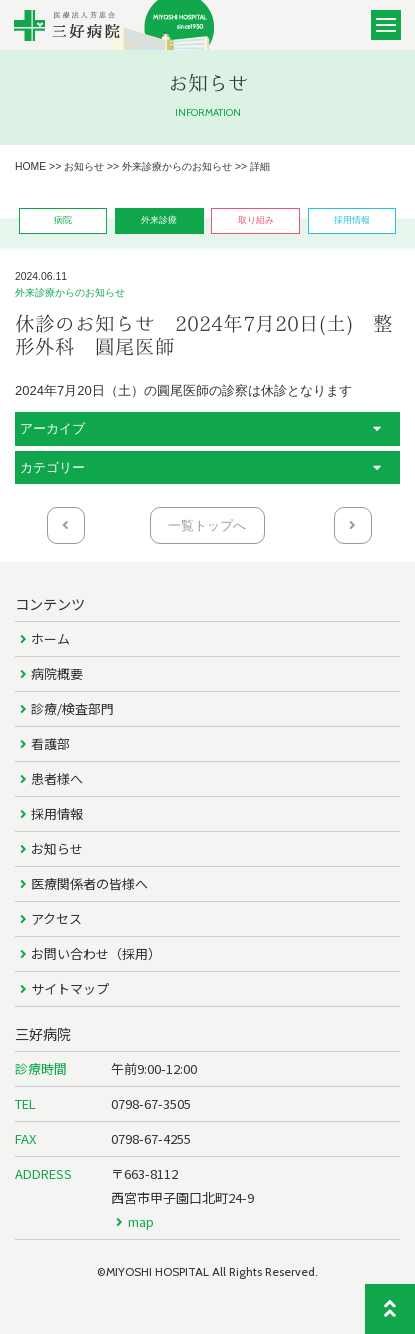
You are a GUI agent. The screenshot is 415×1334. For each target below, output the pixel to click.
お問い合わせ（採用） (96, 953)
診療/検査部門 (72, 708)
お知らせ (57, 848)
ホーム (50, 638)
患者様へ (57, 778)
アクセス (56, 918)
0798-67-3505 (151, 1103)
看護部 (50, 743)
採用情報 (57, 813)
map (141, 1221)
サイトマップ (70, 988)
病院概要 (57, 673)
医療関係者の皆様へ (89, 883)
